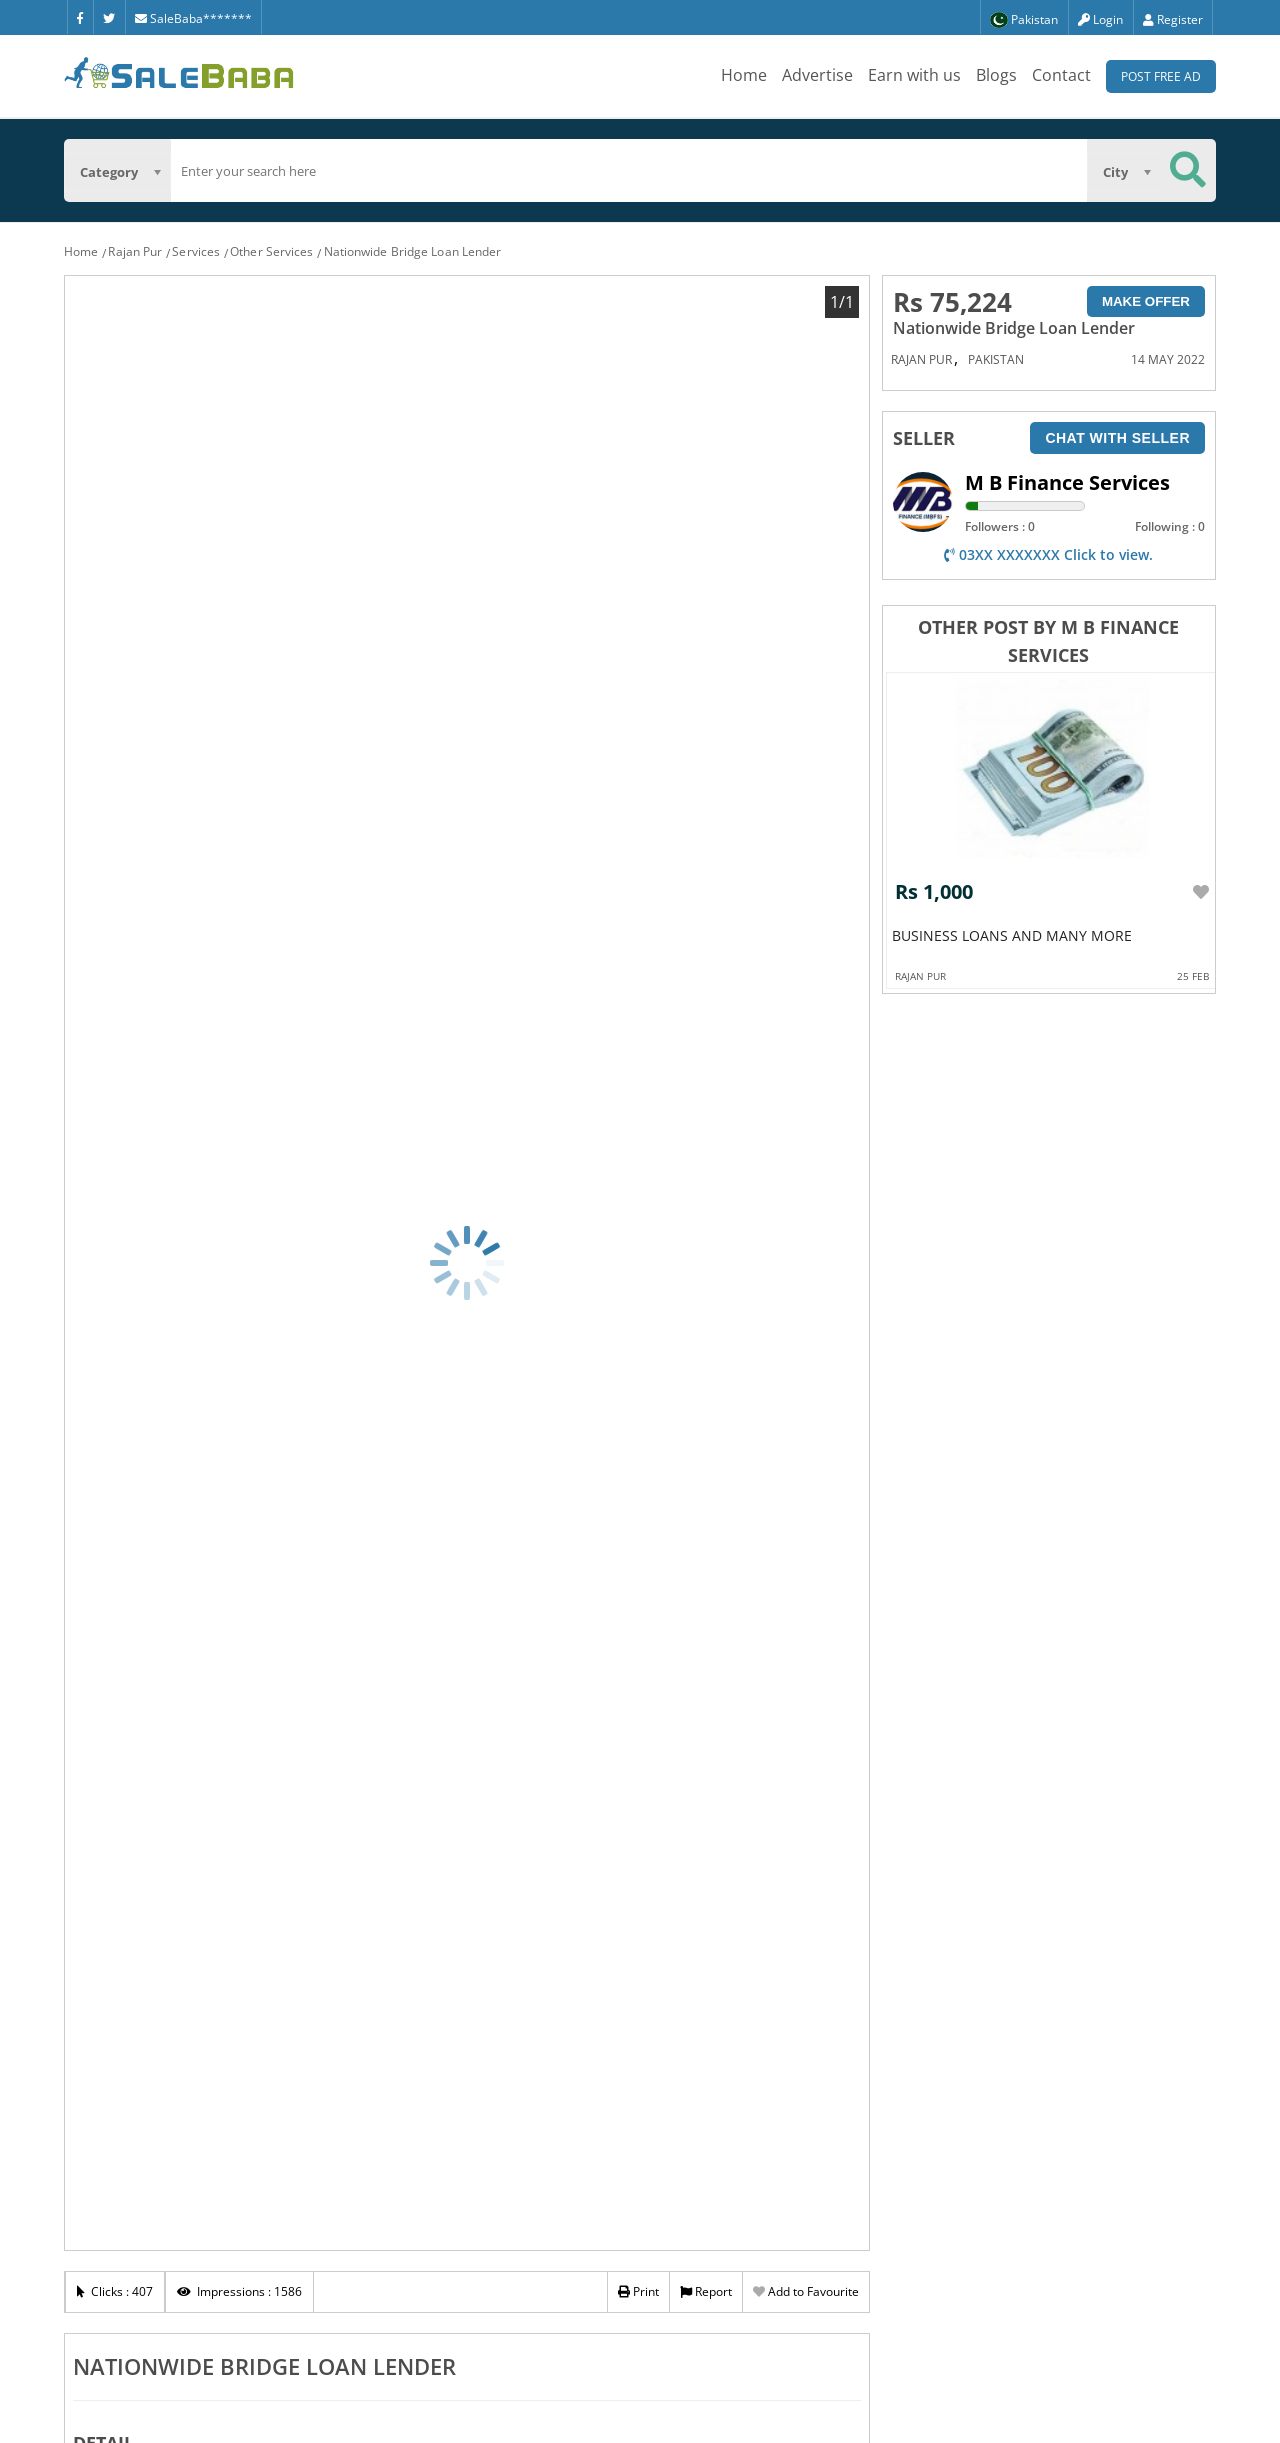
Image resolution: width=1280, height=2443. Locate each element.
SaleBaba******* (193, 18)
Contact (1061, 75)
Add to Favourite (806, 2291)
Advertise (817, 75)
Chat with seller (1117, 438)
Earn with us (914, 75)
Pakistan (996, 359)
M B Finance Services (1067, 482)
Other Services (271, 251)
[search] (629, 171)
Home (744, 75)
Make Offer (1146, 301)
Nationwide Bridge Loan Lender (413, 251)
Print (638, 2291)
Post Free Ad (1161, 76)
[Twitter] (109, 17)
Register (1173, 19)
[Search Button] (1188, 170)
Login (1100, 19)
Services (196, 251)
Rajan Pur (135, 251)
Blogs (996, 75)
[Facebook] (80, 17)
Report (706, 2291)
